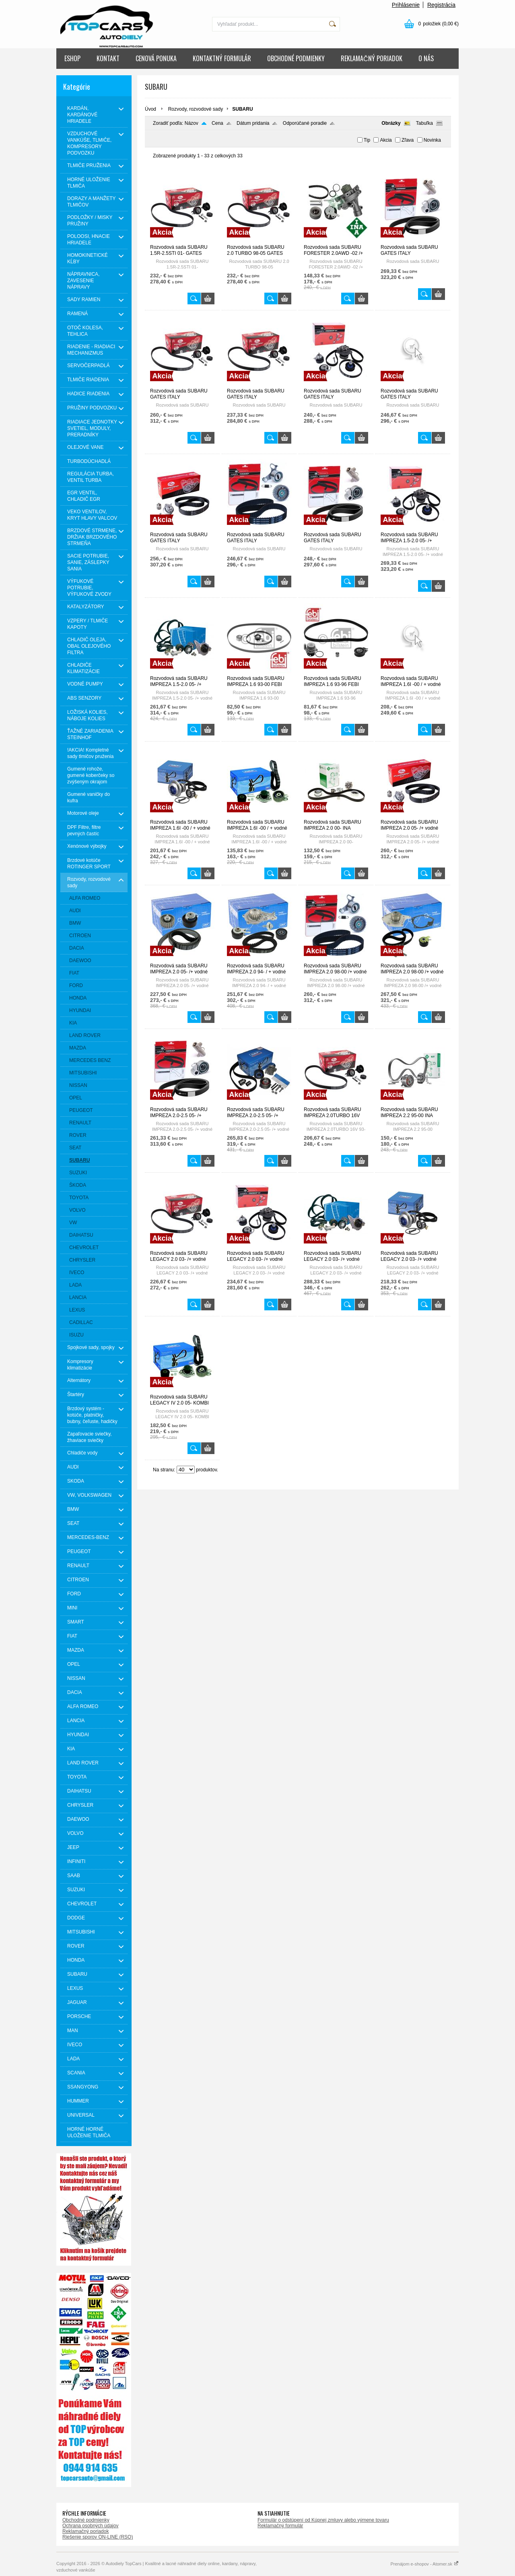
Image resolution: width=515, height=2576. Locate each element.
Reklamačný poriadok (85, 2531)
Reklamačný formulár (280, 2525)
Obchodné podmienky (85, 2520)
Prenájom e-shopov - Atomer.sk (424, 2564)
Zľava (408, 140)
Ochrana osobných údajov (90, 2525)
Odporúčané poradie (305, 123)
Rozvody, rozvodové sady (195, 109)
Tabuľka (424, 123)
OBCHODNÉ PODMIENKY (296, 58)
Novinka (432, 140)
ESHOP (72, 58)
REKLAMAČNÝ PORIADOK (371, 58)
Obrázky (390, 123)
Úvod (150, 109)
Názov (191, 123)
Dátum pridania (253, 123)
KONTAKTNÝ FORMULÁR (222, 58)
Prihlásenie (406, 5)
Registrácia (441, 5)
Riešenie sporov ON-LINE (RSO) (97, 2537)
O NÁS (426, 58)
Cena (217, 123)
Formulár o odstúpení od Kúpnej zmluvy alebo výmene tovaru (323, 2520)
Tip (367, 140)
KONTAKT (108, 58)
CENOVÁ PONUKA (156, 58)
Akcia (385, 140)
